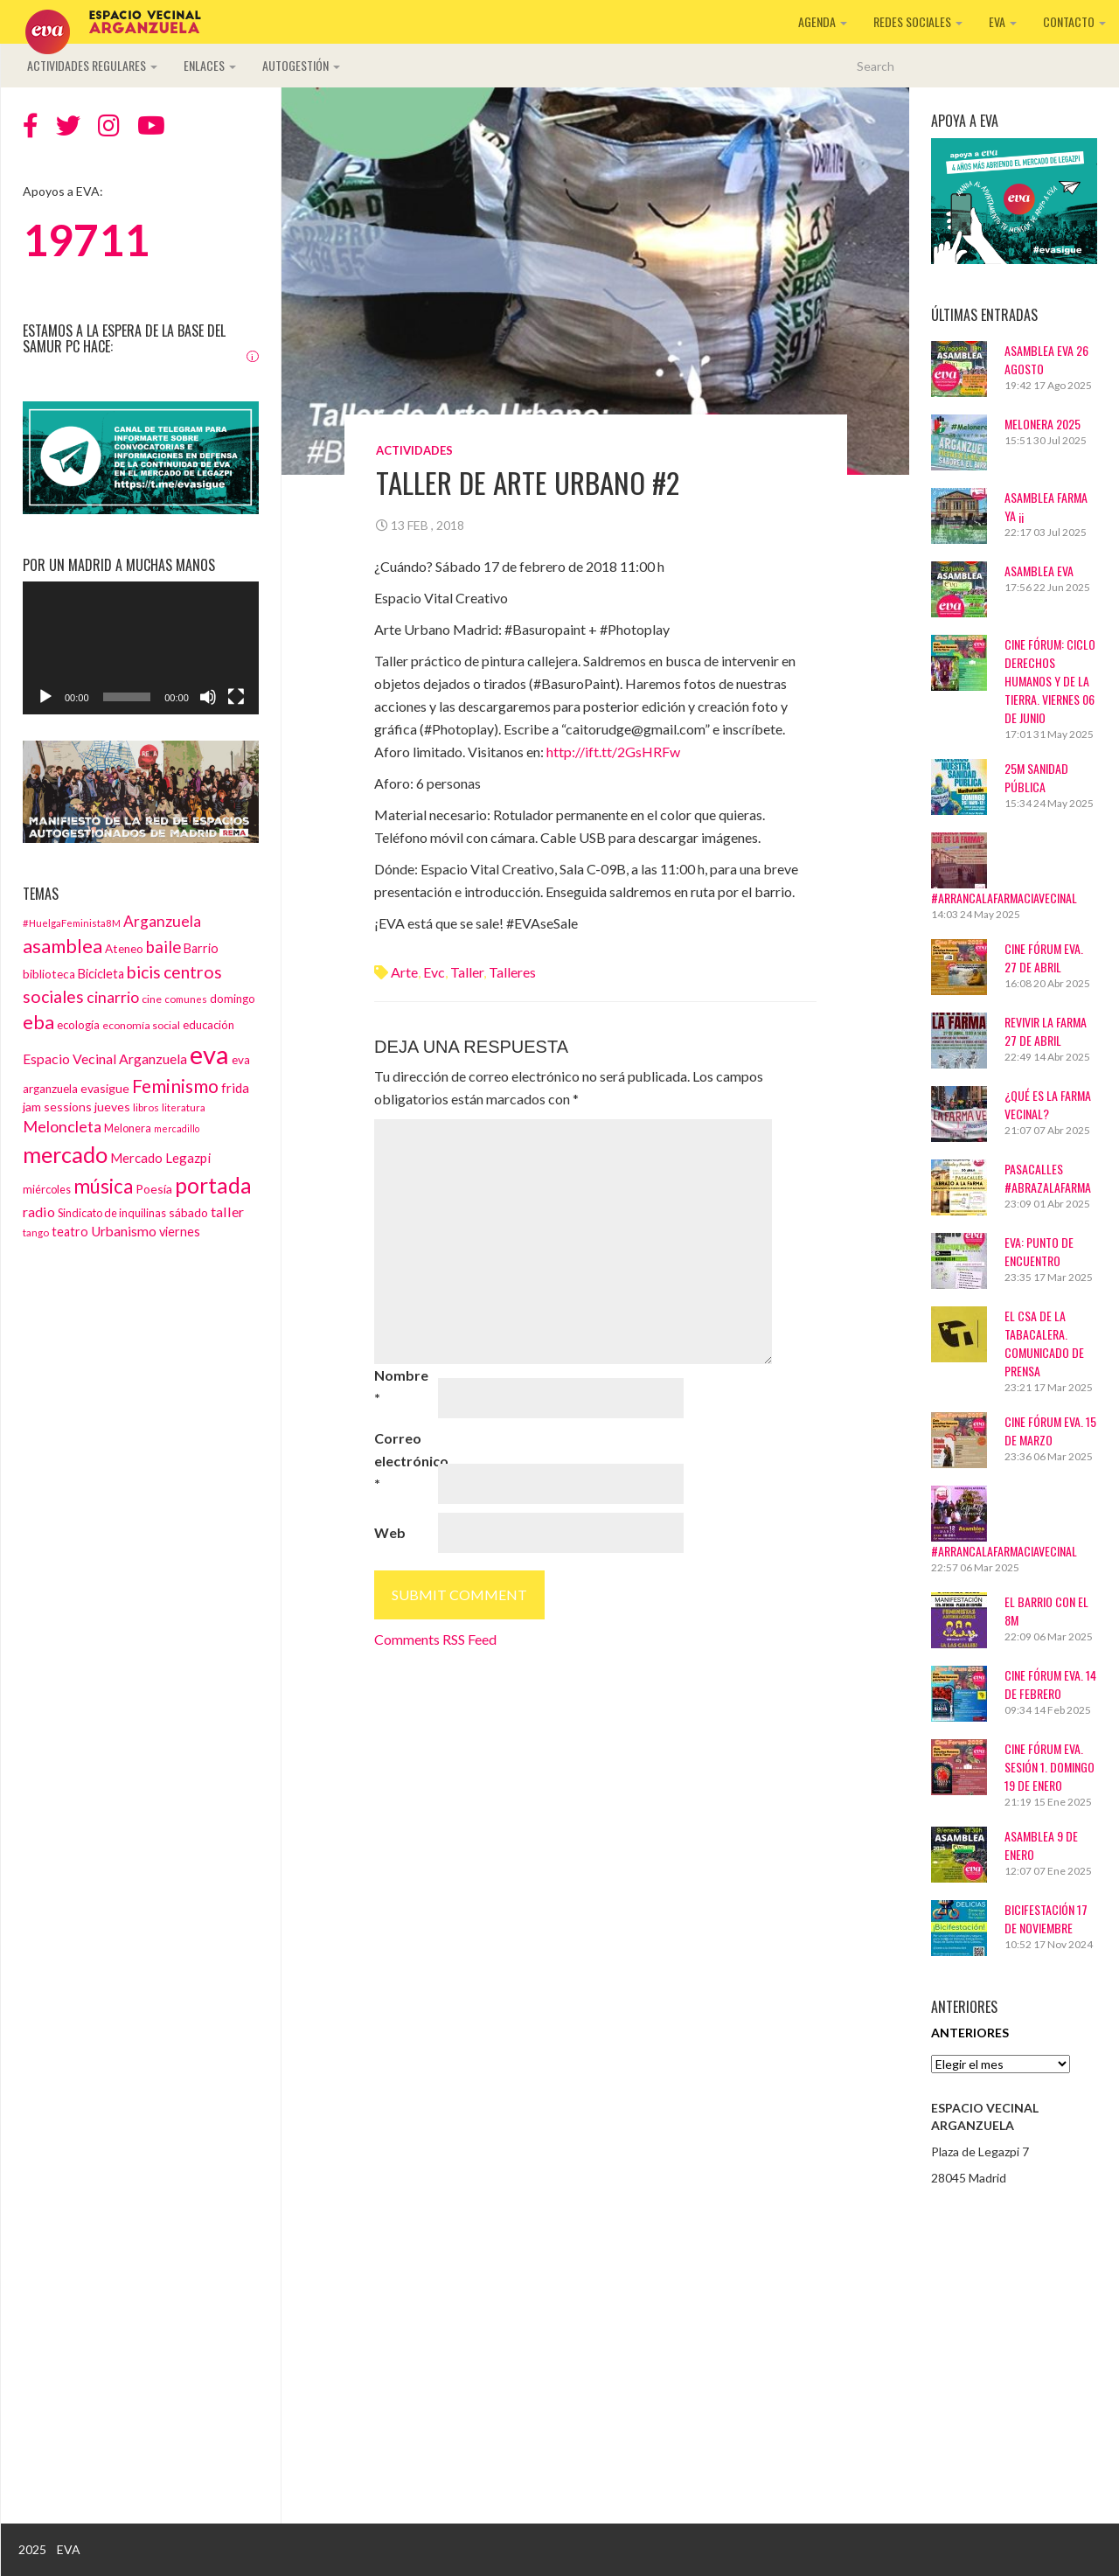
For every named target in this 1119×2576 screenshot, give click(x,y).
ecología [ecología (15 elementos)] (78, 1025)
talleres (512, 972)
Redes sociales (918, 21)
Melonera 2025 (1042, 423)
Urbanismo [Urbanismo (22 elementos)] (123, 1231)
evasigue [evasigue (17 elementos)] (104, 1088)
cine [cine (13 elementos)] (152, 999)
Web (390, 1532)
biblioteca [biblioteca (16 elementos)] (49, 974)
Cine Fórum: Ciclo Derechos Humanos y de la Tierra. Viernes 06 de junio (1049, 681)
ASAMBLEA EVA (1039, 570)
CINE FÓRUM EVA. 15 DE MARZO (1050, 1430)
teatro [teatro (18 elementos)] (70, 1231)
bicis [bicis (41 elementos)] (144, 972)
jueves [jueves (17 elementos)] (112, 1106)
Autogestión (301, 65)
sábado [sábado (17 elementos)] (188, 1212)
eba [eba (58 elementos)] (38, 1022)
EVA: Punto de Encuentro (1039, 1251)
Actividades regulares (92, 65)
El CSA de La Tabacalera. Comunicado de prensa (1044, 1343)
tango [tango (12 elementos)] (36, 1232)
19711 (86, 239)
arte (404, 972)
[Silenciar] (208, 697)
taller (466, 972)
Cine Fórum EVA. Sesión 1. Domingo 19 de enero (1049, 1766)
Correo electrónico (404, 1461)
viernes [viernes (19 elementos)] (179, 1231)
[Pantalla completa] (236, 697)
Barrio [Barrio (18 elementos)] (201, 948)
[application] (141, 647)
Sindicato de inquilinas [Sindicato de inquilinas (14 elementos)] (112, 1213)
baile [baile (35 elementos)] (163, 947)
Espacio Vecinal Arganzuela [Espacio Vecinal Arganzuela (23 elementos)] (105, 1058)
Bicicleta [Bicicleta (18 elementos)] (101, 973)
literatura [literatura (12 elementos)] (183, 1107)
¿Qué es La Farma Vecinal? (1047, 1104)
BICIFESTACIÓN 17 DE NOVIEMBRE (1046, 1918)
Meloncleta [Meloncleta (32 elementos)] (62, 1126)
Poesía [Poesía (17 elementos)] (154, 1188)
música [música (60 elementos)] (103, 1186)
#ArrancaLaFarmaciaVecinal (1004, 897)
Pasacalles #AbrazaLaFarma (1047, 1177)
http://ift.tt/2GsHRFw (613, 751)
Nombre (401, 1386)
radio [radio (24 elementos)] (39, 1211)
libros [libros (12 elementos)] (146, 1107)
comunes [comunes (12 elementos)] (185, 998)
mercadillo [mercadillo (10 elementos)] (176, 1128)
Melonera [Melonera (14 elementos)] (127, 1128)
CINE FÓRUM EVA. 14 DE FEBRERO (1050, 1684)
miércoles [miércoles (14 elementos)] (47, 1189)
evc (434, 972)
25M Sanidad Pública (1036, 777)
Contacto (1074, 21)
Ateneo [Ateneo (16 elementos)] (124, 949)
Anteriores (970, 2032)
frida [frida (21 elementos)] (235, 1088)
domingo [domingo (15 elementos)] (232, 999)
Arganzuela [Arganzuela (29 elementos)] (162, 921)
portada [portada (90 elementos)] (213, 1185)
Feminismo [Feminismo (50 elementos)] (175, 1086)
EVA (1003, 21)
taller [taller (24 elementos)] (227, 1211)
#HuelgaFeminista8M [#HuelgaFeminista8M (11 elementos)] (72, 923)
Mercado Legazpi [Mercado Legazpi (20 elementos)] (160, 1158)
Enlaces (210, 65)
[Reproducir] (45, 697)
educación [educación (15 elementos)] (208, 1025)
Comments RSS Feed (435, 1639)
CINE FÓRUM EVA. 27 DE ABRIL (1043, 957)
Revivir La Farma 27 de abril (1045, 1031)
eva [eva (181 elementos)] (209, 1054)
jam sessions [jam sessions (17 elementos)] (57, 1106)
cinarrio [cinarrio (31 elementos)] (113, 996)
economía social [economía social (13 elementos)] (141, 1025)
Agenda (822, 21)
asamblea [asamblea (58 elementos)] (62, 945)
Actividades (414, 450)
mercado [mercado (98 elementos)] (65, 1154)
